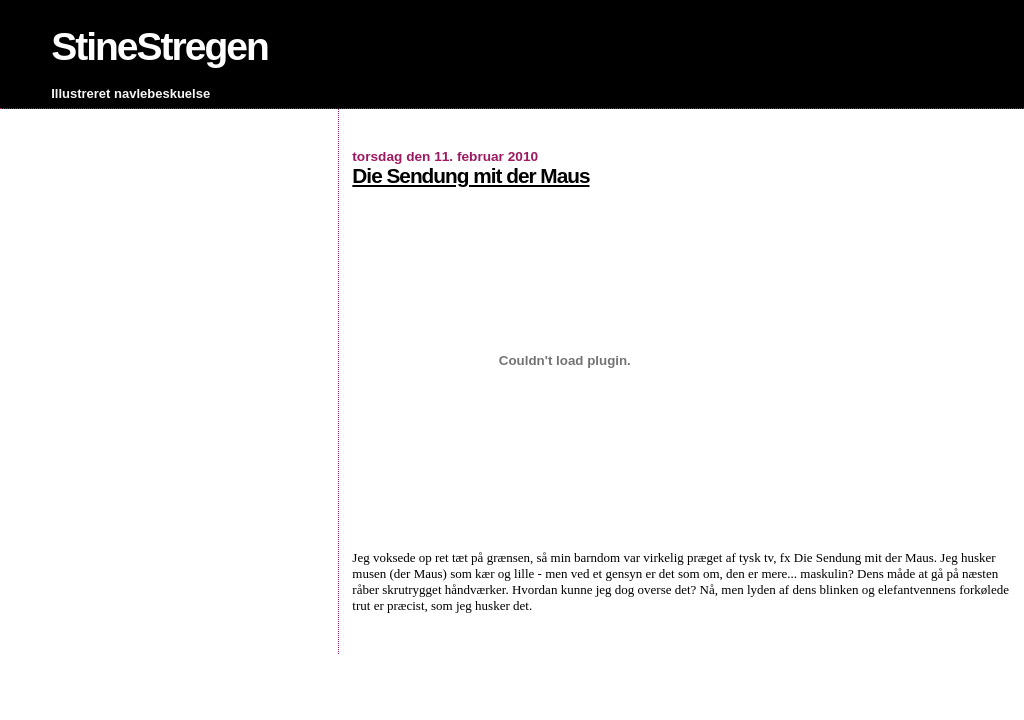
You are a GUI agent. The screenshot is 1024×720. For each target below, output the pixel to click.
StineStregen (159, 46)
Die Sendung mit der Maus (470, 175)
